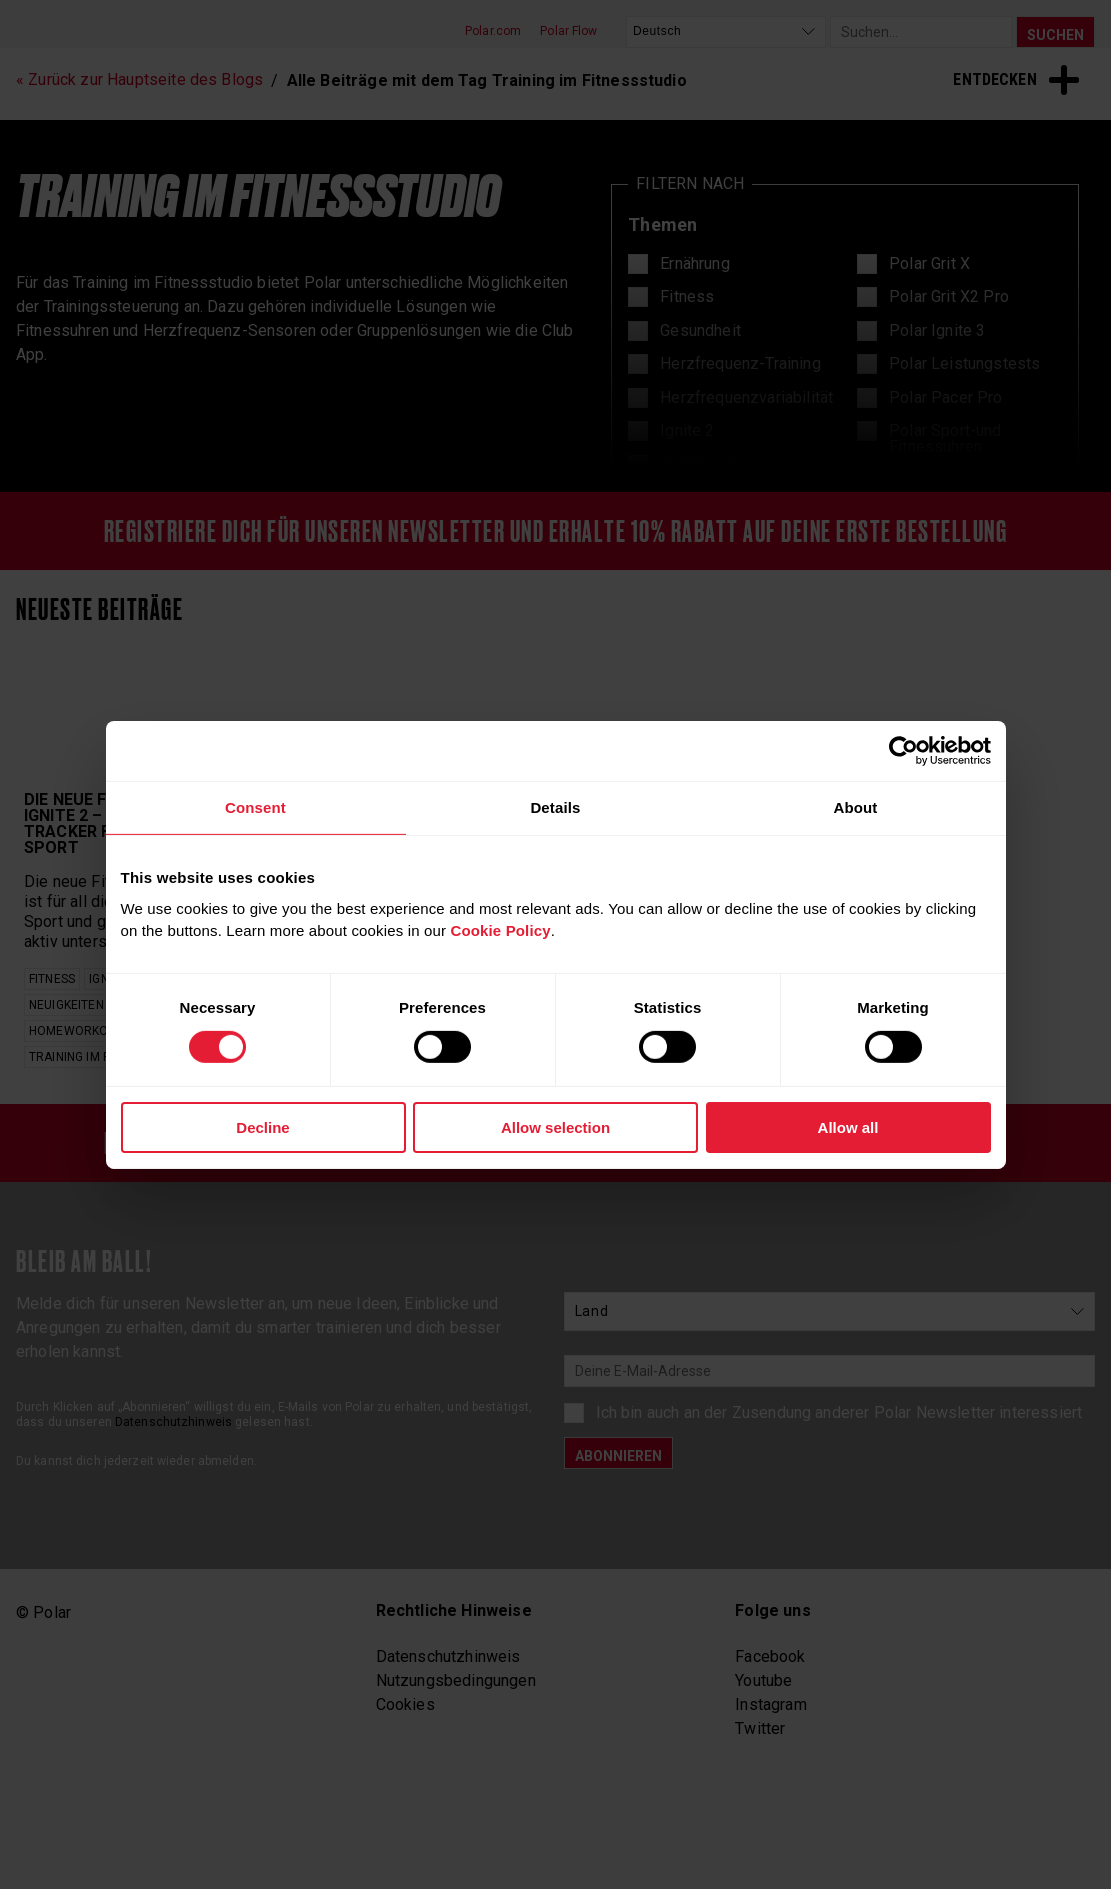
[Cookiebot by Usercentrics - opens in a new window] (903, 750)
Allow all (848, 1127)
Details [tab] (555, 806)
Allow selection (555, 1127)
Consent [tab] (255, 806)
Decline (262, 1127)
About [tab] (855, 806)
